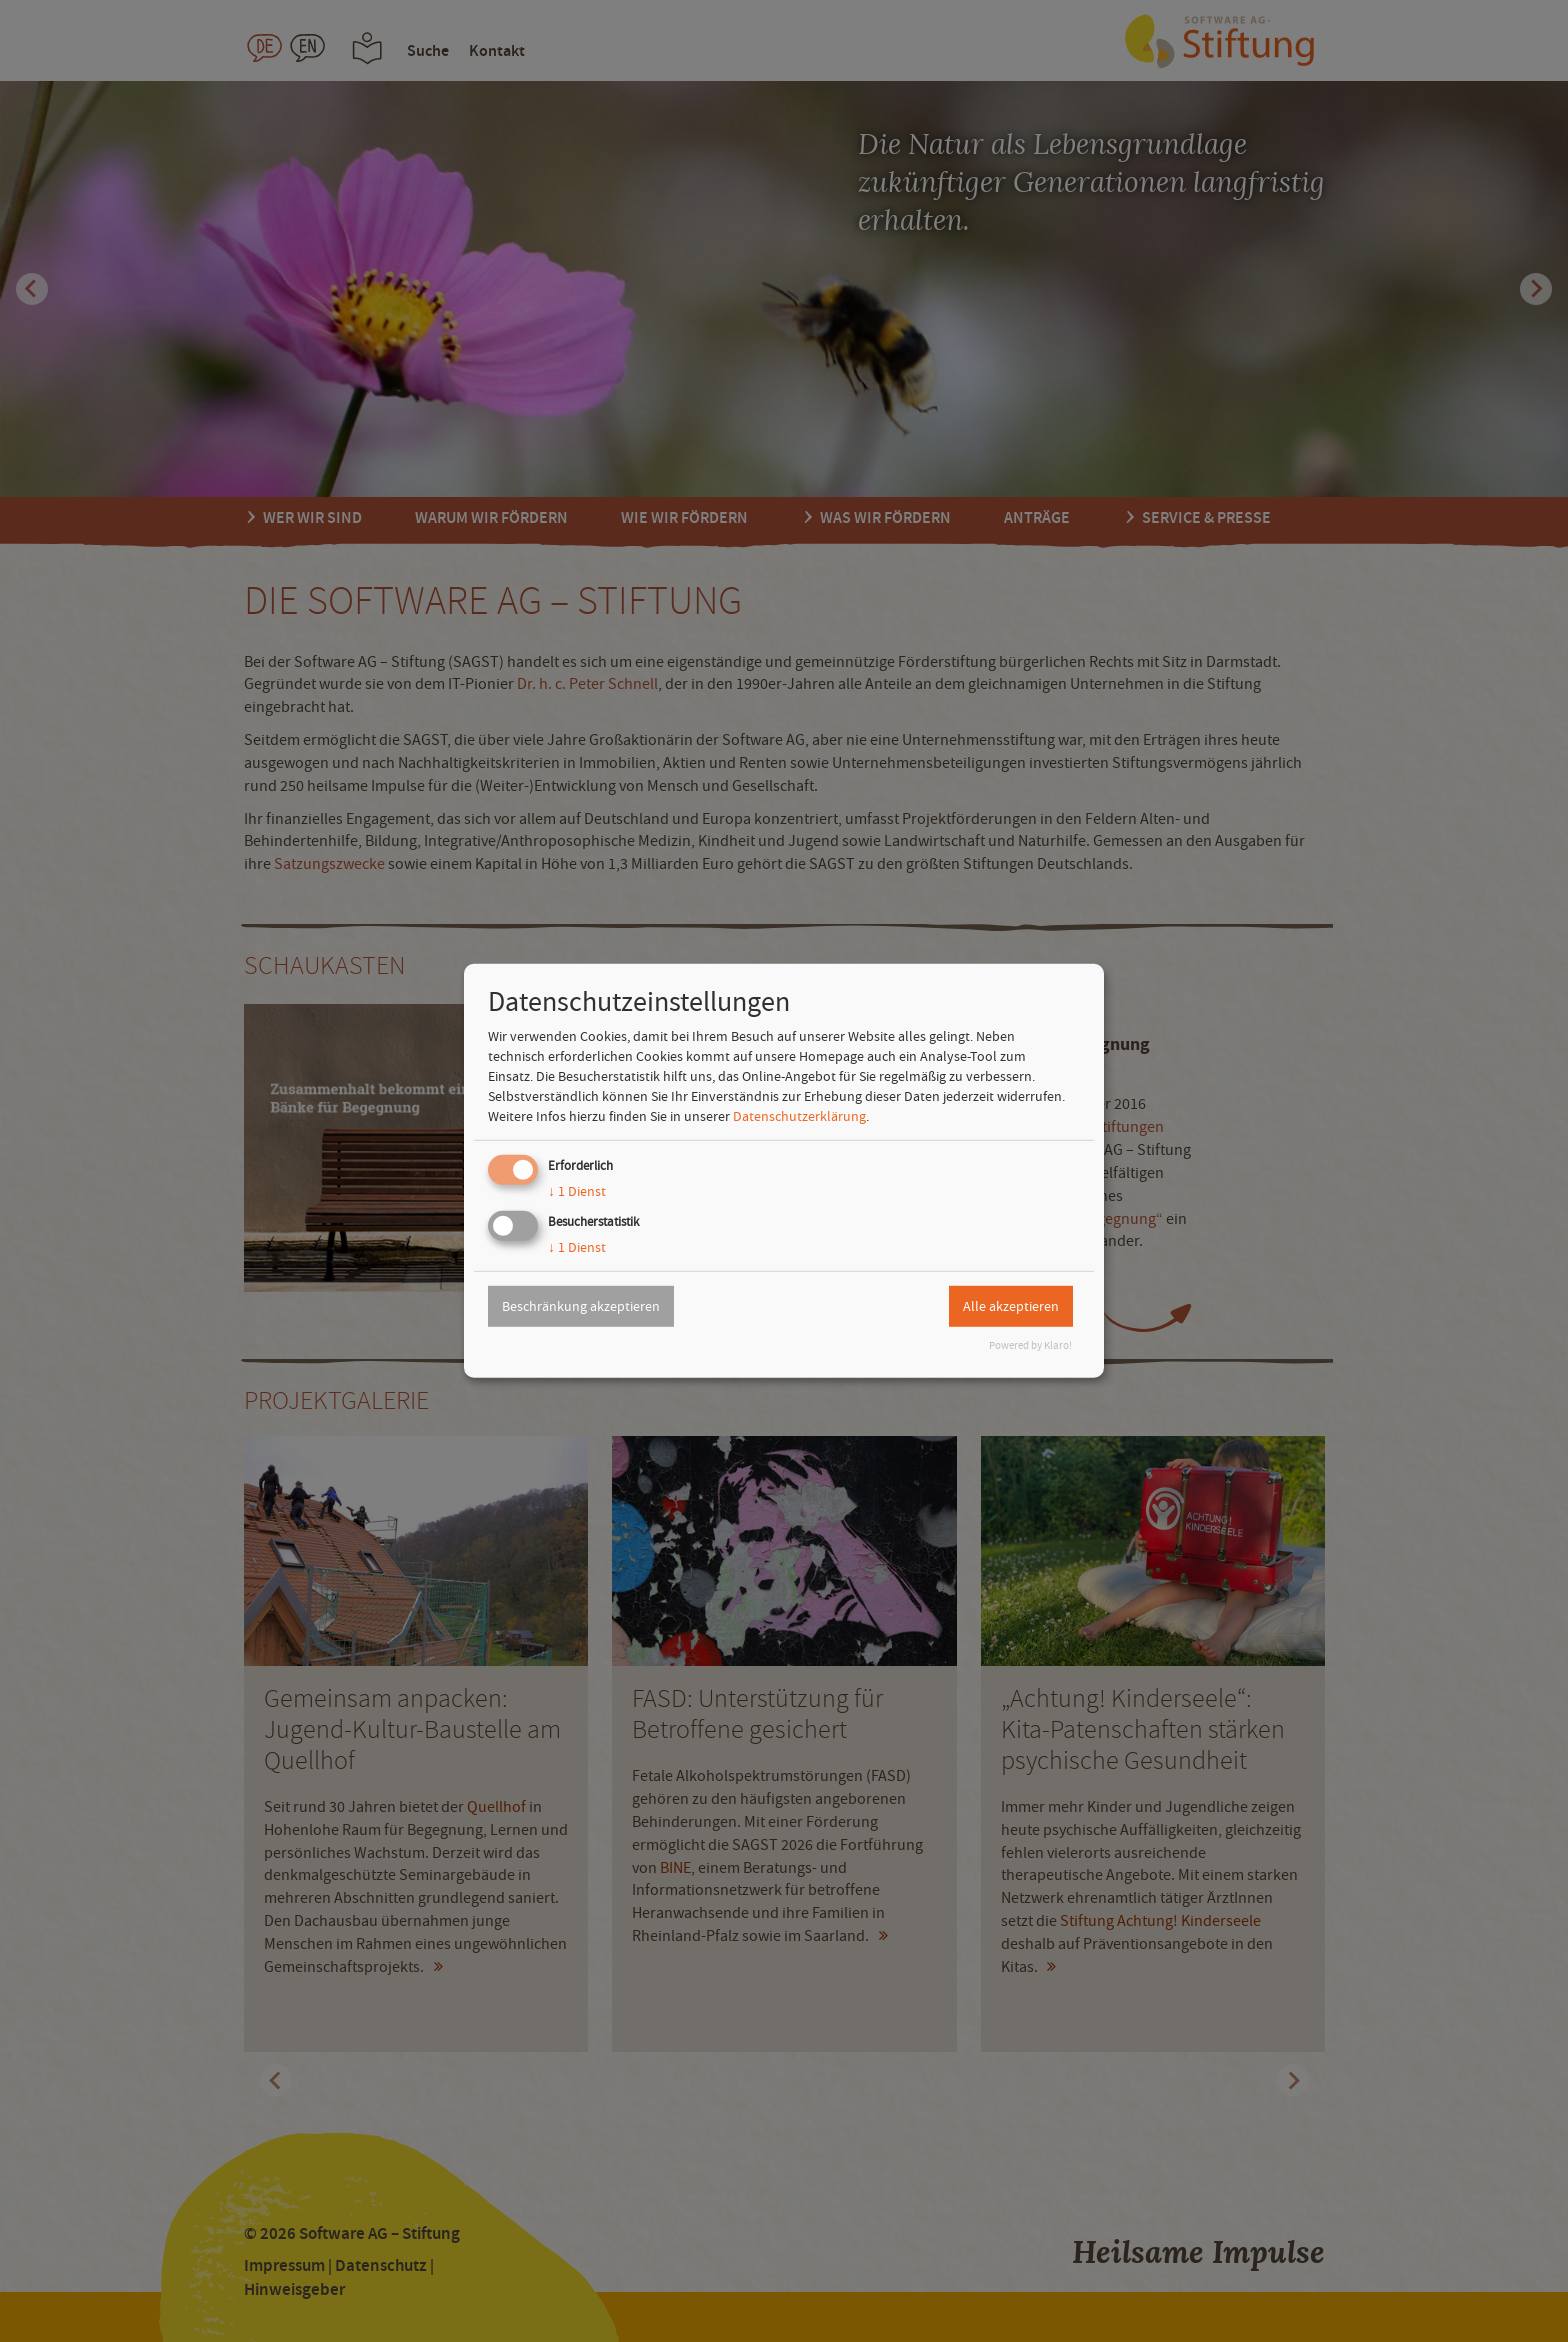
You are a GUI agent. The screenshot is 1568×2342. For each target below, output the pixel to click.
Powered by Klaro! (1030, 1345)
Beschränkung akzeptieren (581, 1306)
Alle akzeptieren (1011, 1306)
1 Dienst (577, 1191)
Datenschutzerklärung (799, 1116)
